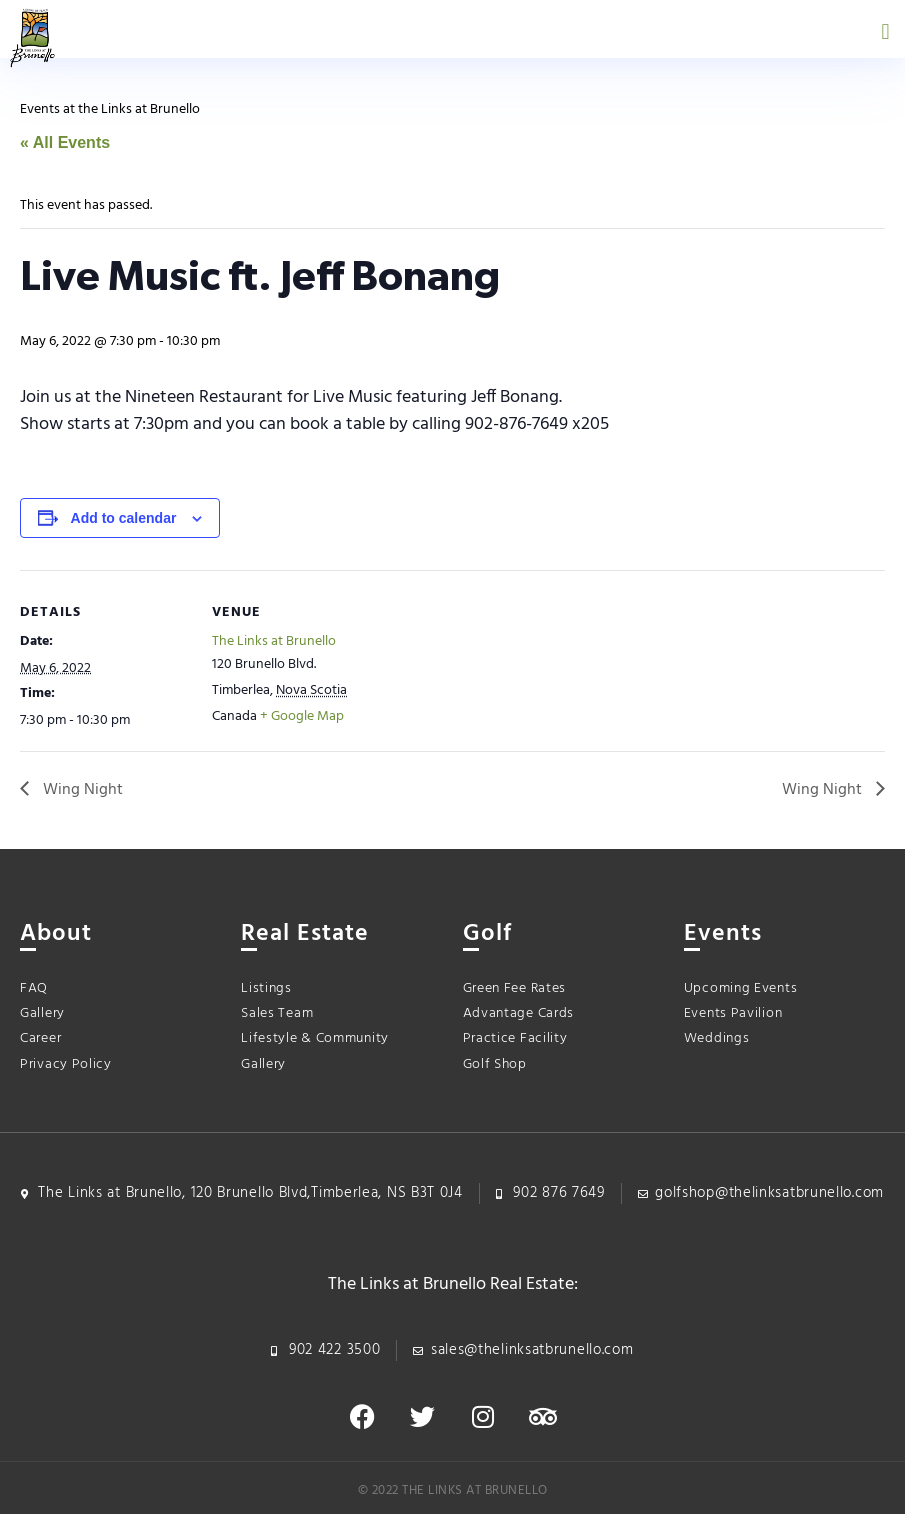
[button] (885, 31)
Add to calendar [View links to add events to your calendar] (124, 518)
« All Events (65, 142)
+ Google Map (302, 716)
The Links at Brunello (274, 641)
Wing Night (81, 790)
